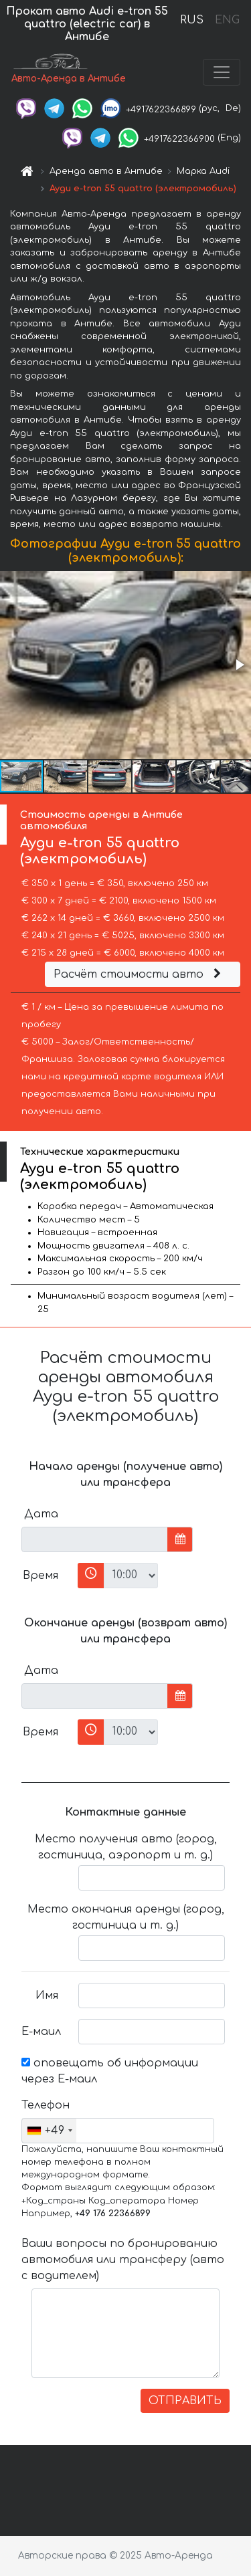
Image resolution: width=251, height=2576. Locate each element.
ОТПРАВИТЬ (185, 2401)
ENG (227, 20)
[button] (239, 664)
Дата (41, 1514)
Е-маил (41, 2032)
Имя (46, 1996)
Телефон (44, 2105)
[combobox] (49, 2131)
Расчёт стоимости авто (139, 974)
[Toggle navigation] (221, 72)
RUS (191, 20)
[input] (94, 1539)
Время (40, 1576)
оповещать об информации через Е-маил (109, 2071)
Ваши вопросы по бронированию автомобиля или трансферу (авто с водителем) (122, 2260)
